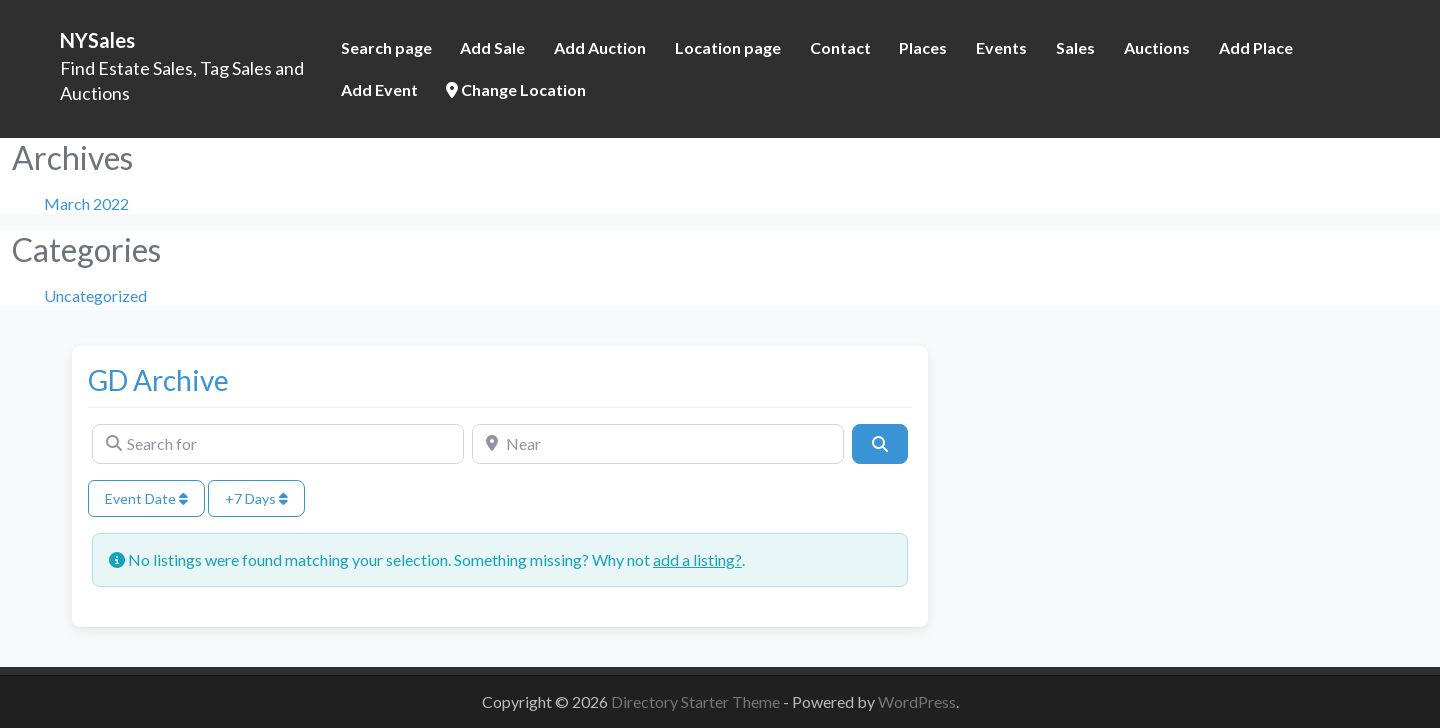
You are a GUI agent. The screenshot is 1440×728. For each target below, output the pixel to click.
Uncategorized (95, 295)
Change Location (516, 89)
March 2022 (86, 203)
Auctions (1157, 47)
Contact (840, 47)
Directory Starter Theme (697, 701)
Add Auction (600, 47)
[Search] (880, 444)
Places (923, 47)
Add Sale (492, 47)
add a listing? (697, 559)
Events (1001, 47)
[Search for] (278, 444)
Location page (728, 47)
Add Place (1256, 47)
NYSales (97, 40)
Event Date (146, 498)
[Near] (658, 444)
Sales (1075, 47)
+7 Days (256, 498)
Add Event (379, 89)
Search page (386, 47)
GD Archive (158, 380)
